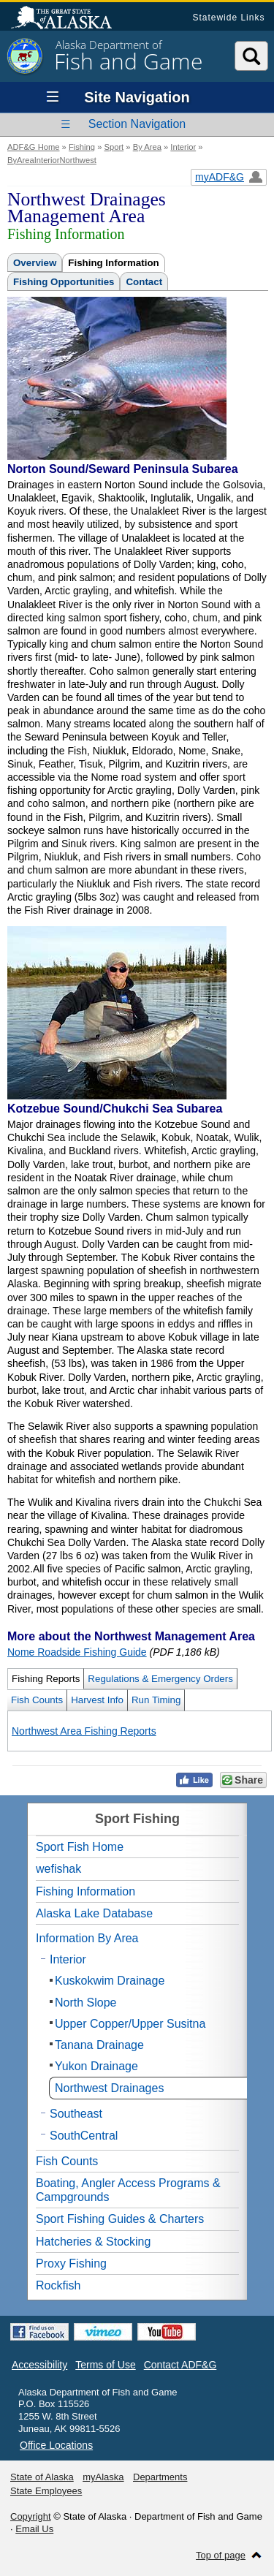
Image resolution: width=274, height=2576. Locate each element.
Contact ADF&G (180, 2365)
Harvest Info (97, 1699)
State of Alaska (68, 19)
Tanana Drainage (99, 2045)
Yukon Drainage (96, 2066)
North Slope (86, 2002)
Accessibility (39, 2365)
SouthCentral (84, 2135)
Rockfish (58, 2285)
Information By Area (87, 1938)
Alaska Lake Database (94, 1913)
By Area (147, 147)
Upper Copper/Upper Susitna (130, 2024)
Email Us (34, 2528)
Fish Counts (37, 1699)
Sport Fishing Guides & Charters (120, 2219)
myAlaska (103, 2476)
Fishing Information (113, 262)
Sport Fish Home (79, 1847)
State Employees (46, 2490)
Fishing (82, 147)
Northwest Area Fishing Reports (84, 1731)
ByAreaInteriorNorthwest (51, 160)
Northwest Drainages (109, 2088)
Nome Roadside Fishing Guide (77, 1652)
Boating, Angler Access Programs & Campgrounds (128, 2190)
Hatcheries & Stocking (93, 2241)
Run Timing (156, 1699)
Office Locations (56, 2445)
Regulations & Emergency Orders (160, 1678)
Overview (34, 262)
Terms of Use (105, 2365)
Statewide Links (228, 17)
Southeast (76, 2113)
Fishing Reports (46, 1678)
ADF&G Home (33, 147)
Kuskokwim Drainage (109, 1980)
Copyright (30, 2516)
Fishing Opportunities (63, 281)
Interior (183, 147)
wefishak (58, 1869)
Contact (144, 281)
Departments (160, 2476)
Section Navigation (137, 124)
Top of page (221, 2555)
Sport (113, 147)
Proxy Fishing (71, 2263)
